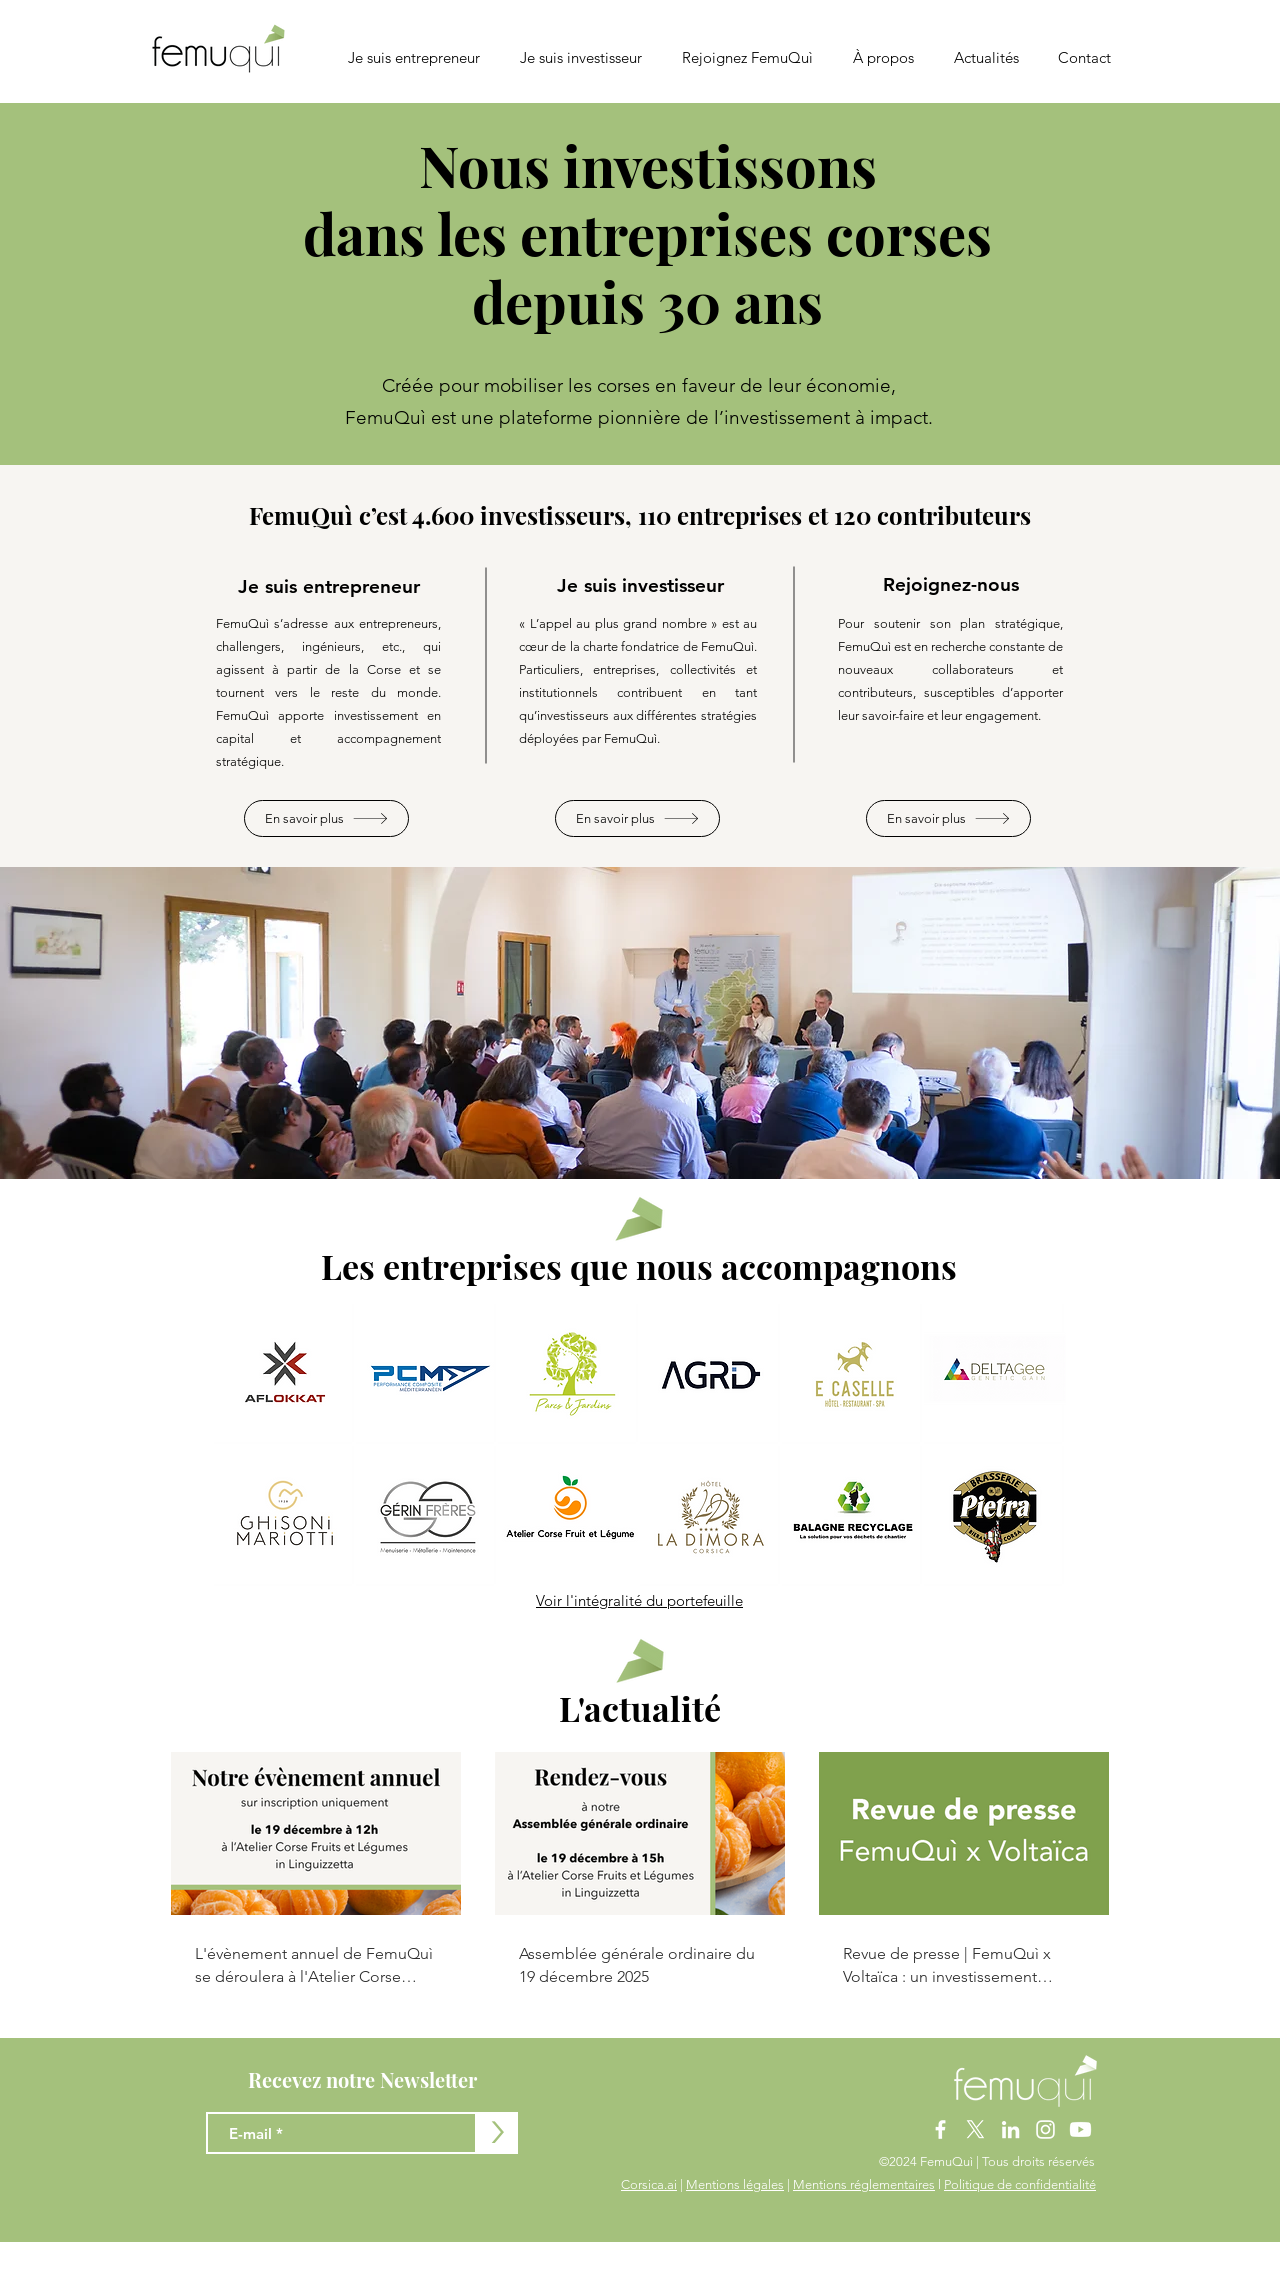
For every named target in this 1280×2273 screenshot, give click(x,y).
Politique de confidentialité (1020, 2184)
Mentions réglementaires (864, 2184)
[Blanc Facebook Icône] (940, 2129)
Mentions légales (735, 2184)
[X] (975, 2129)
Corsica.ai (649, 2184)
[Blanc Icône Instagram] (1045, 2129)
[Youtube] (1080, 2129)
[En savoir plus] (326, 818)
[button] (883, 58)
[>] (497, 2133)
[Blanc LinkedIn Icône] (1010, 2129)
